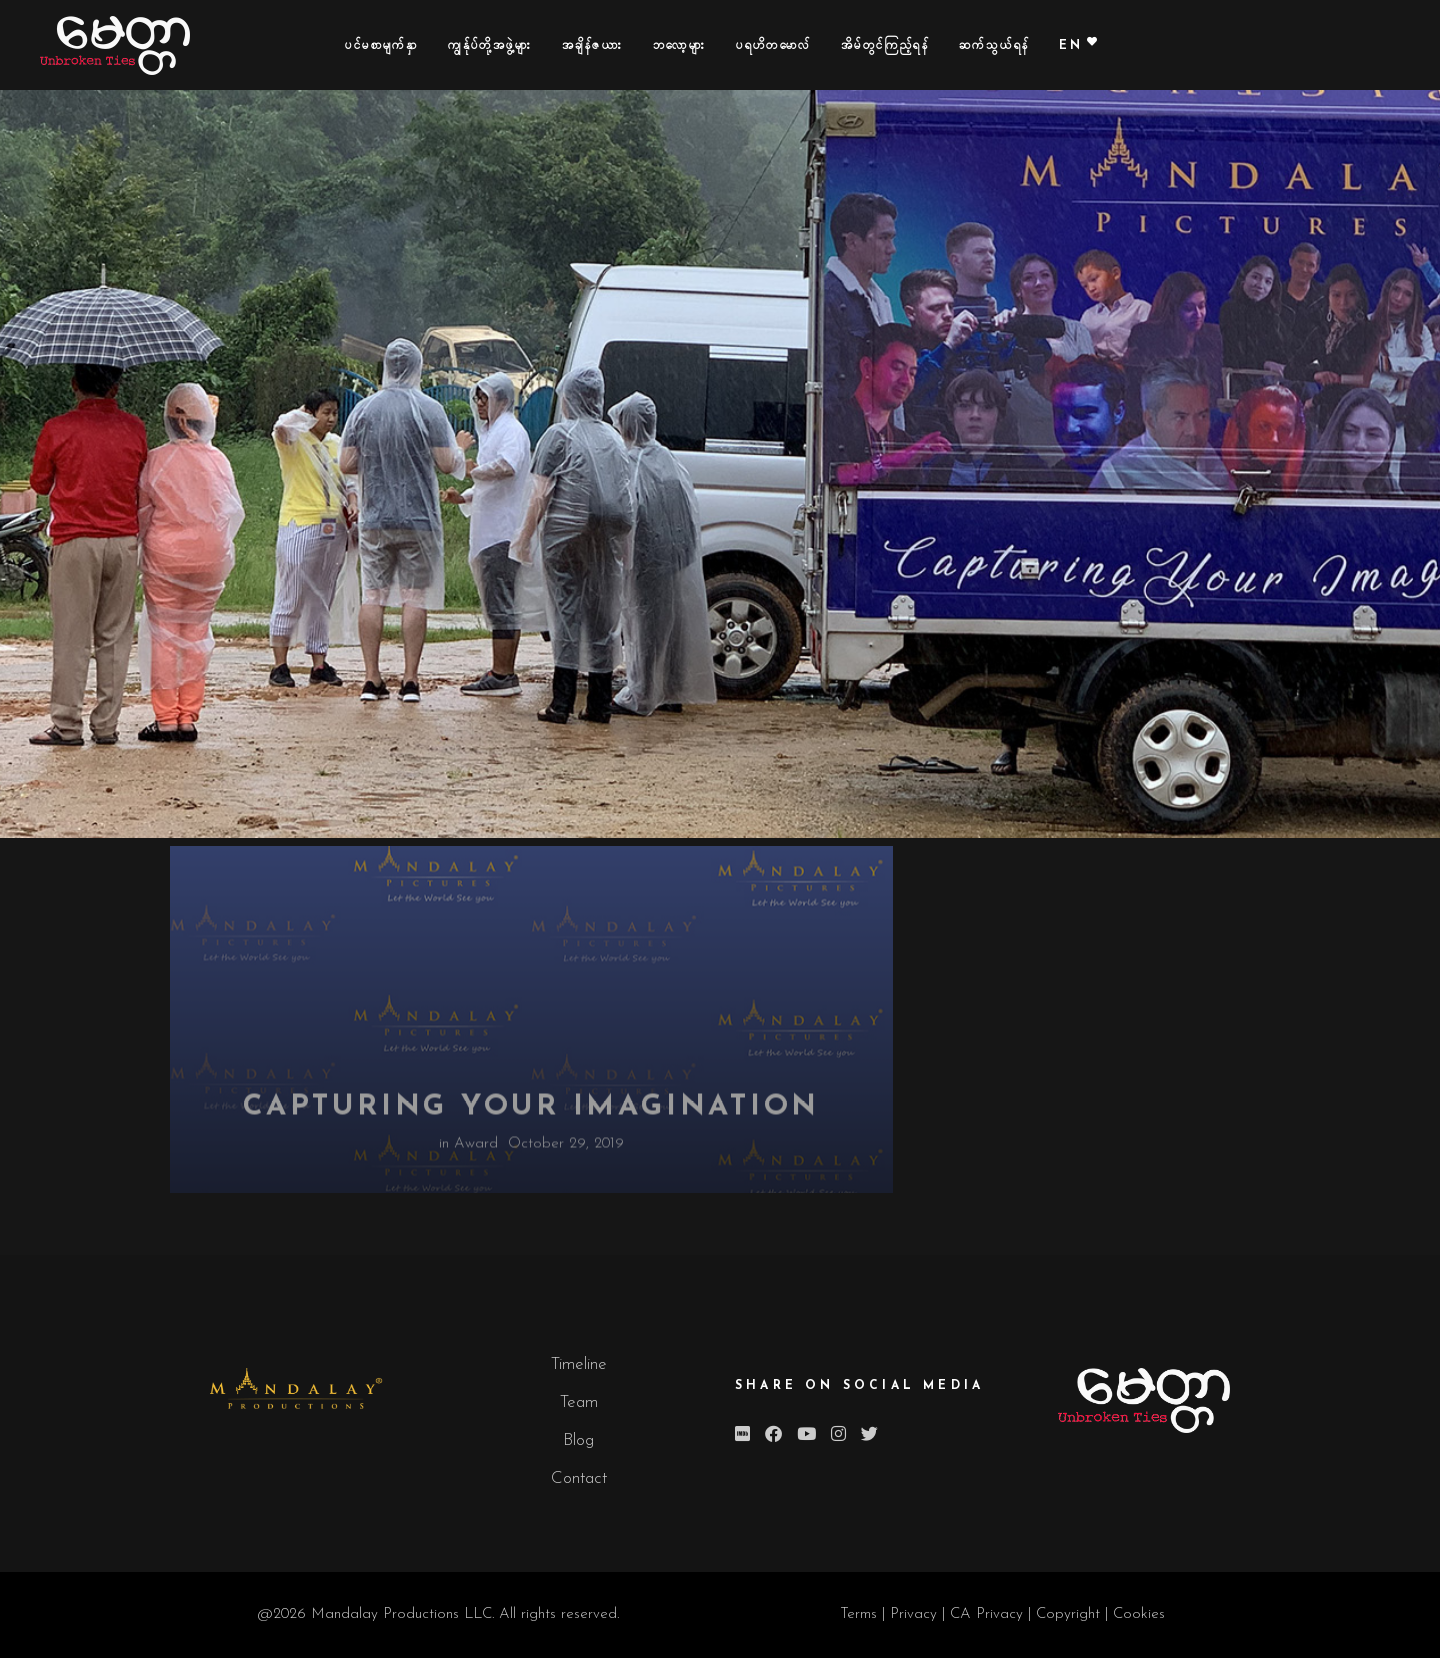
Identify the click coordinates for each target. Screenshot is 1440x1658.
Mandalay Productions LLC (401, 1614)
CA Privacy (986, 1614)
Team (579, 1402)
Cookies (1139, 1614)
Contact (579, 1478)
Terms (858, 1614)
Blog (578, 1440)
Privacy (916, 1614)
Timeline (579, 1364)
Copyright (1070, 1614)
